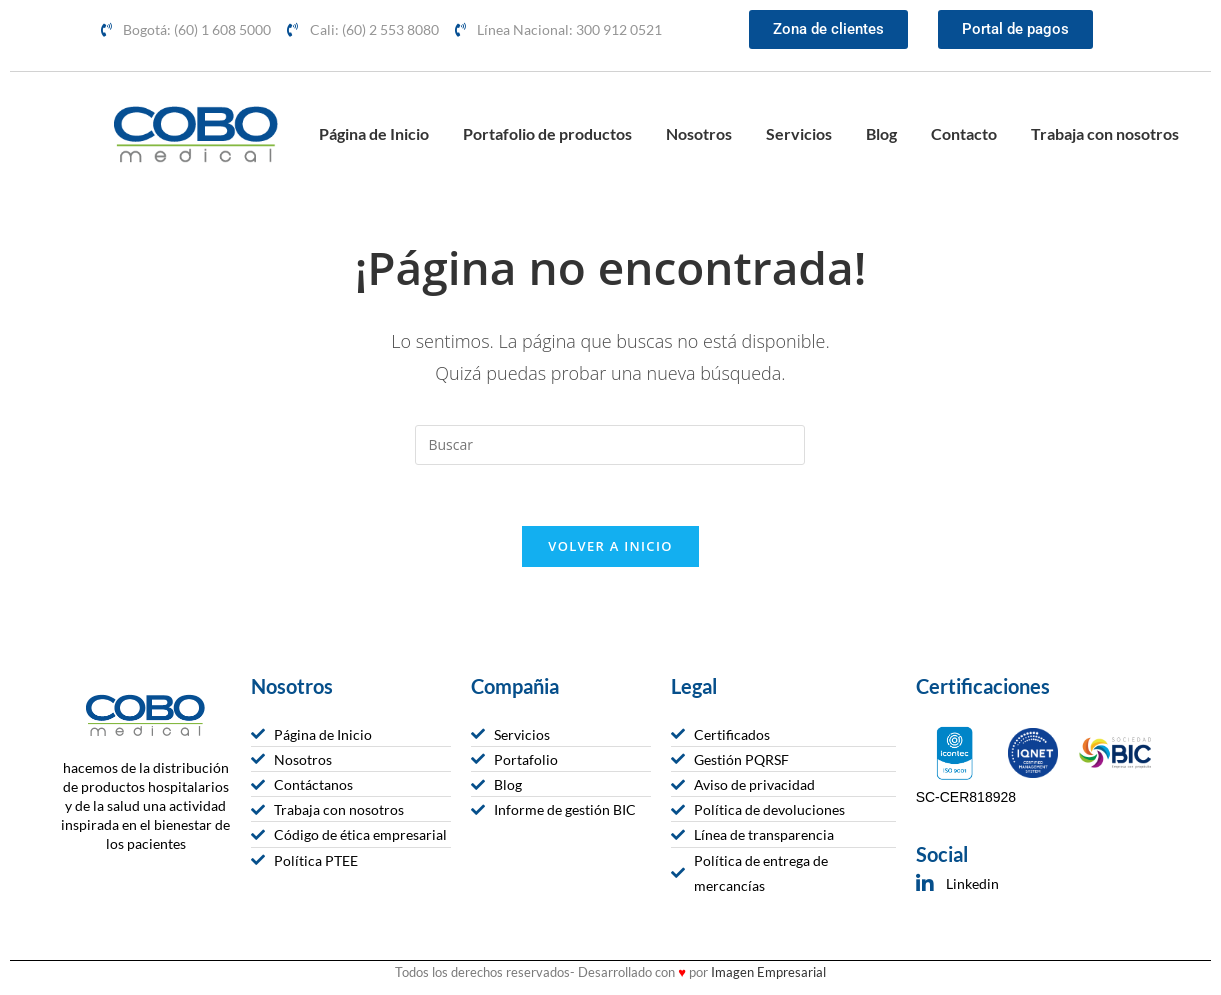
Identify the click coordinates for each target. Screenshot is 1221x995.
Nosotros (699, 133)
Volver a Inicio (610, 546)
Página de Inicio (374, 133)
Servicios (799, 133)
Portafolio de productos (547, 133)
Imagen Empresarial (768, 972)
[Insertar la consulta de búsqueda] (610, 445)
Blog (881, 133)
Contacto (964, 133)
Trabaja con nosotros (1105, 133)
